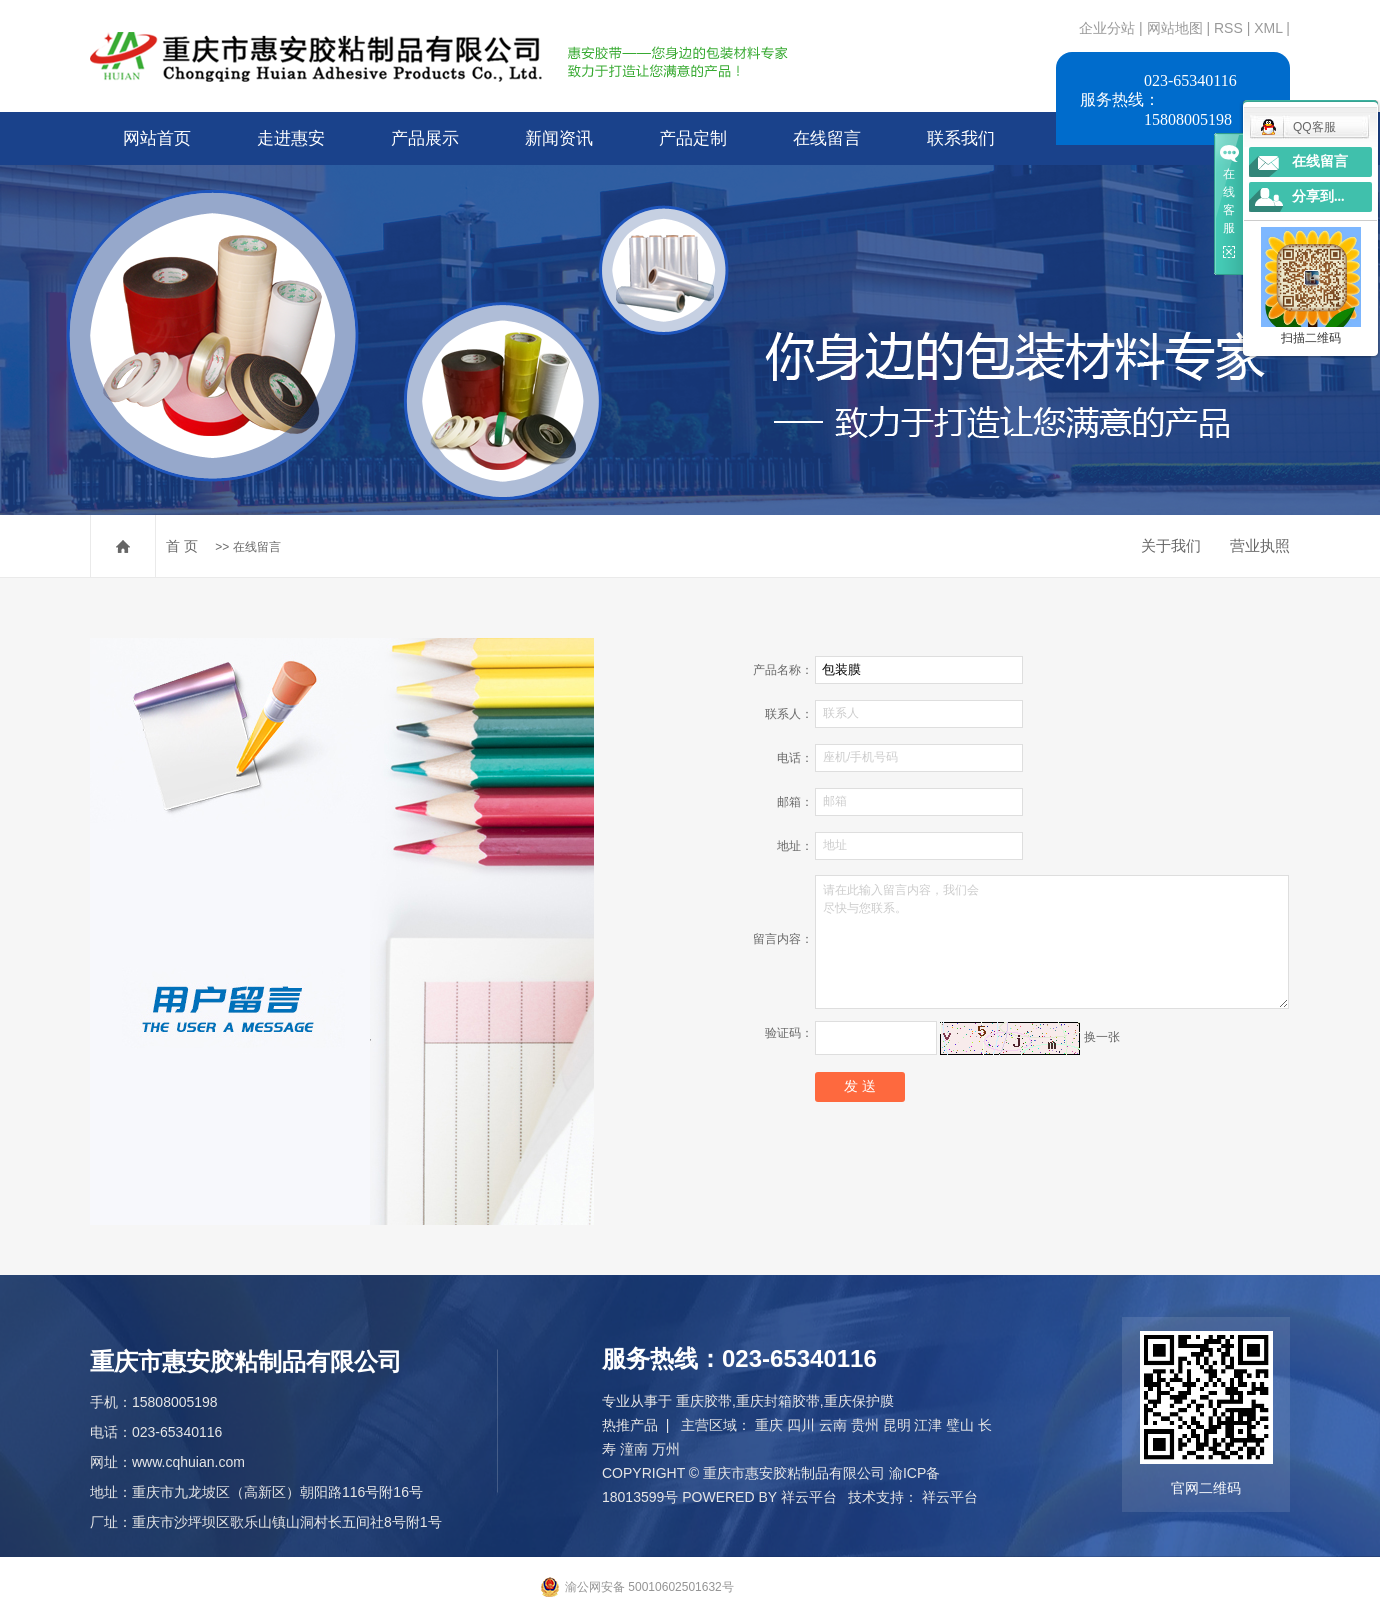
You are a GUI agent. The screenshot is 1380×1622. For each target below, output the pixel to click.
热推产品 (630, 1425)
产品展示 (425, 138)
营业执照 (1260, 545)
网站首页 (157, 138)
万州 (666, 1449)
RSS (1228, 28)
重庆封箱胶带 (778, 1401)
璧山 (960, 1425)
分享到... (1318, 196)
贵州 (865, 1425)
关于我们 (1171, 545)
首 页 (182, 546)
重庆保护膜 (859, 1401)
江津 (928, 1425)
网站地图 (1177, 28)
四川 (801, 1425)
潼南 (634, 1449)
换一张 (1102, 1037)
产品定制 (693, 138)
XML (1268, 28)
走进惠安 (291, 138)
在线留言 (827, 138)
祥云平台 (809, 1497)
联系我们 (961, 138)
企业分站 (1107, 28)
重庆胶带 (704, 1401)
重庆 (769, 1425)
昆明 (897, 1425)
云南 (833, 1425)
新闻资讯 (559, 138)
